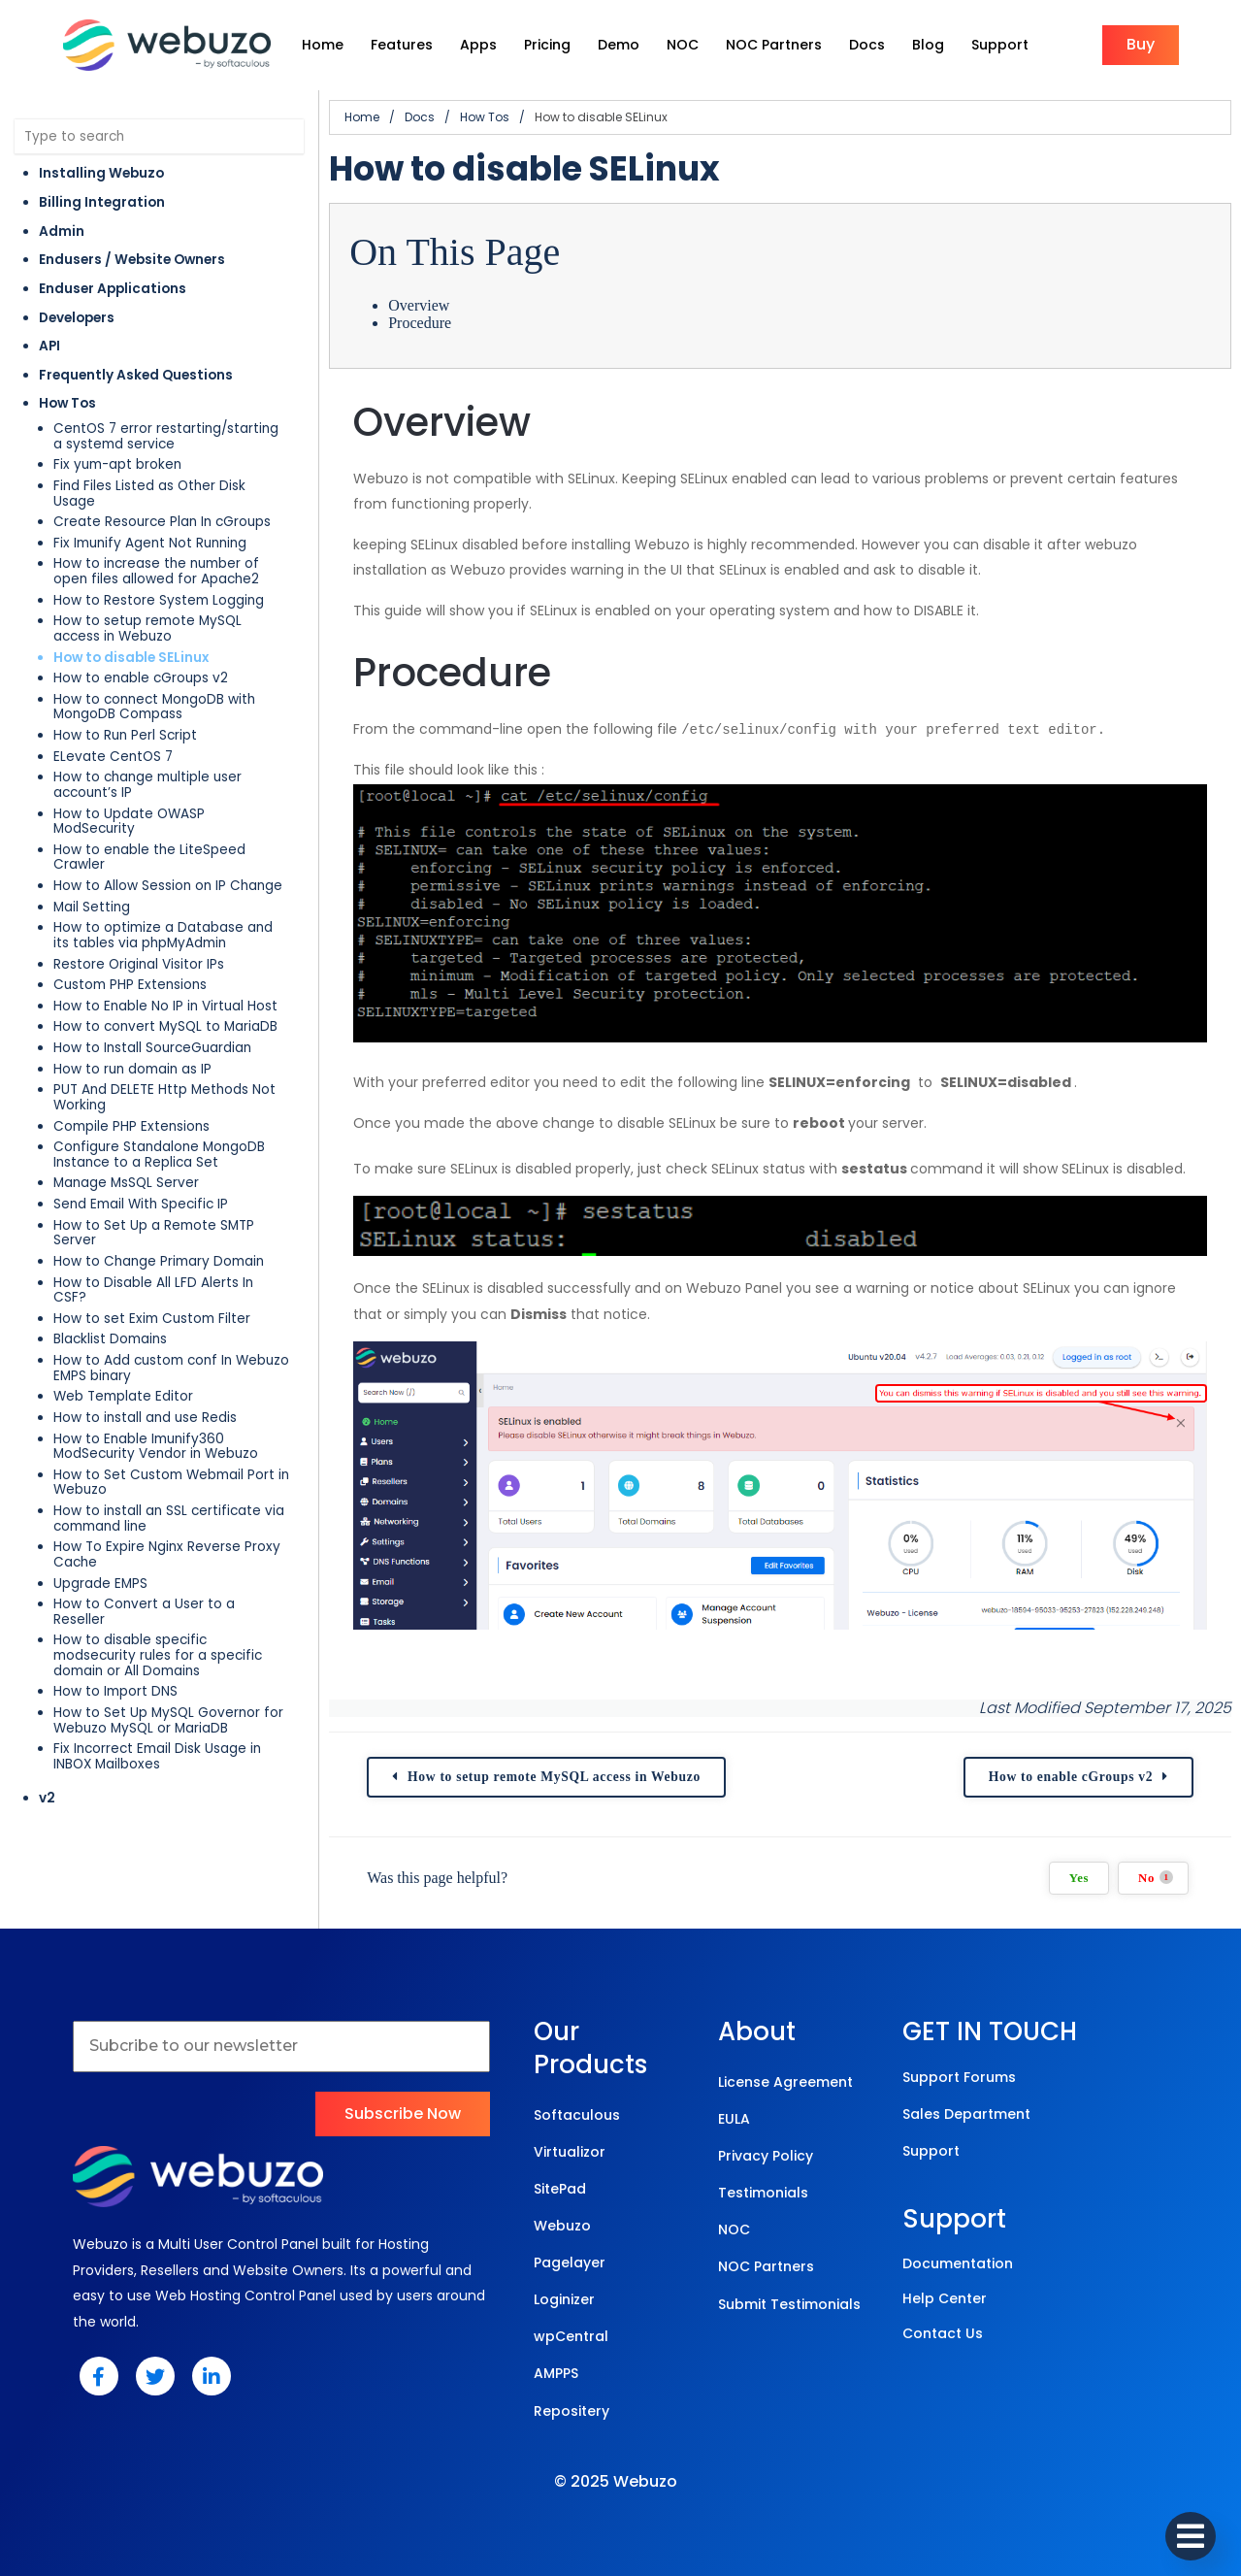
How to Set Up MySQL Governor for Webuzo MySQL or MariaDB (168, 1720)
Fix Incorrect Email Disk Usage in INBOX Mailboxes (157, 1756)
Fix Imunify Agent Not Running (149, 543)
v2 (47, 1798)
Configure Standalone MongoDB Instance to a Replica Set (159, 1155)
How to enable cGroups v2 (140, 678)
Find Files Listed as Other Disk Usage (149, 494)
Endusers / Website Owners (132, 259)
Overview (418, 305)
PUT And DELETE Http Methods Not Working (164, 1097)
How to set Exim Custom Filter (151, 1318)
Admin (61, 231)
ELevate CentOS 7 (113, 756)
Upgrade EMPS (100, 1583)
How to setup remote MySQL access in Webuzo (147, 628)
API (49, 346)
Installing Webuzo (101, 173)
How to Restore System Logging (158, 600)
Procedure (419, 322)
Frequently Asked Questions (136, 375)
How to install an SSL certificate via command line (168, 1519)
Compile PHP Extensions (131, 1126)
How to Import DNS (115, 1691)
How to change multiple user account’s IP (147, 785)
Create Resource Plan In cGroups (162, 521)
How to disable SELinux (131, 657)
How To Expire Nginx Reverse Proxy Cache (166, 1554)
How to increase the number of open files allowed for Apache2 (156, 571)
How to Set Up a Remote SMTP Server (153, 1233)
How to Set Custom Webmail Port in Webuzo (171, 1483)
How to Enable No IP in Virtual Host (165, 1006)
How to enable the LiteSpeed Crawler (149, 858)
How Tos (67, 403)
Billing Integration (102, 202)
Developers (76, 318)
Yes (1079, 1876)
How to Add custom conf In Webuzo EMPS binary (171, 1368)
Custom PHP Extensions (130, 984)
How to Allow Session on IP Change (167, 885)
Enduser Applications (112, 289)
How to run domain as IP (132, 1069)
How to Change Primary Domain (158, 1261)
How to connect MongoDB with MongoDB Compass (154, 707)
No (1155, 1875)
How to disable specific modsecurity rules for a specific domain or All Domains (157, 1655)
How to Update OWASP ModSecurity (129, 822)
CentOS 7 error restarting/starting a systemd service (165, 436)
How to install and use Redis (145, 1417)
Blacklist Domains (110, 1339)
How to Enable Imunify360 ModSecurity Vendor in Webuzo (155, 1447)
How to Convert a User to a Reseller (144, 1612)
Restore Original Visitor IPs (138, 964)
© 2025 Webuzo (615, 2479)
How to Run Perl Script (125, 735)
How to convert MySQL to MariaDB (165, 1026)
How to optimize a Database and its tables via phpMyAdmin (163, 935)
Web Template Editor (123, 1396)
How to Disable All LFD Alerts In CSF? (153, 1290)
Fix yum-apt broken (117, 464)
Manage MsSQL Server (126, 1182)
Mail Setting (91, 907)
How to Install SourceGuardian (152, 1048)
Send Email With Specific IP (140, 1204)
